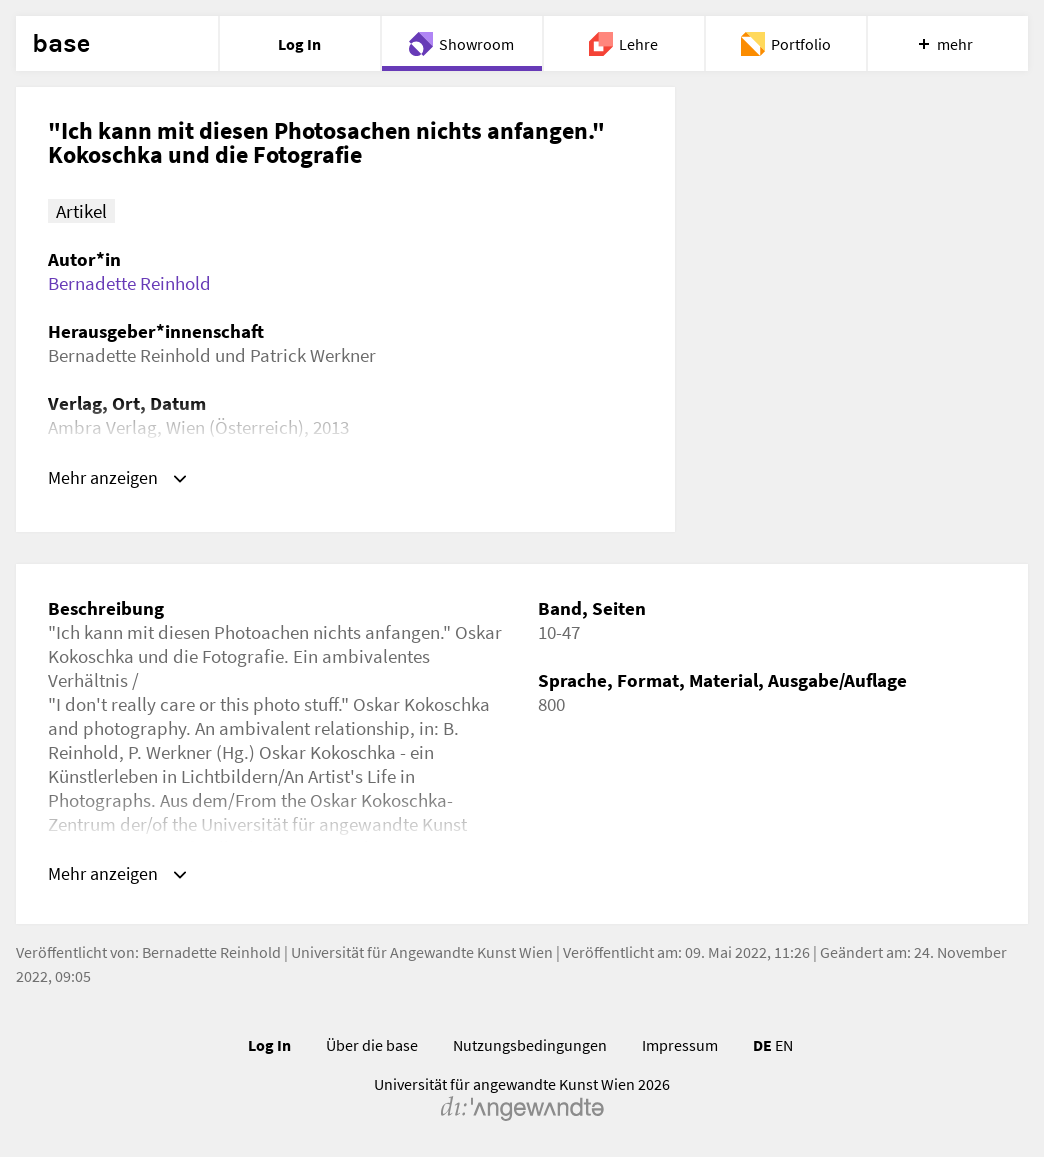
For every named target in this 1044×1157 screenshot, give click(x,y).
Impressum (680, 1048)
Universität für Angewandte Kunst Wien (422, 955)
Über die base (372, 1048)
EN (784, 1048)
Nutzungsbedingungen (530, 1048)
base (61, 44)
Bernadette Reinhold (129, 283)
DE (762, 1048)
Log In (269, 1048)
